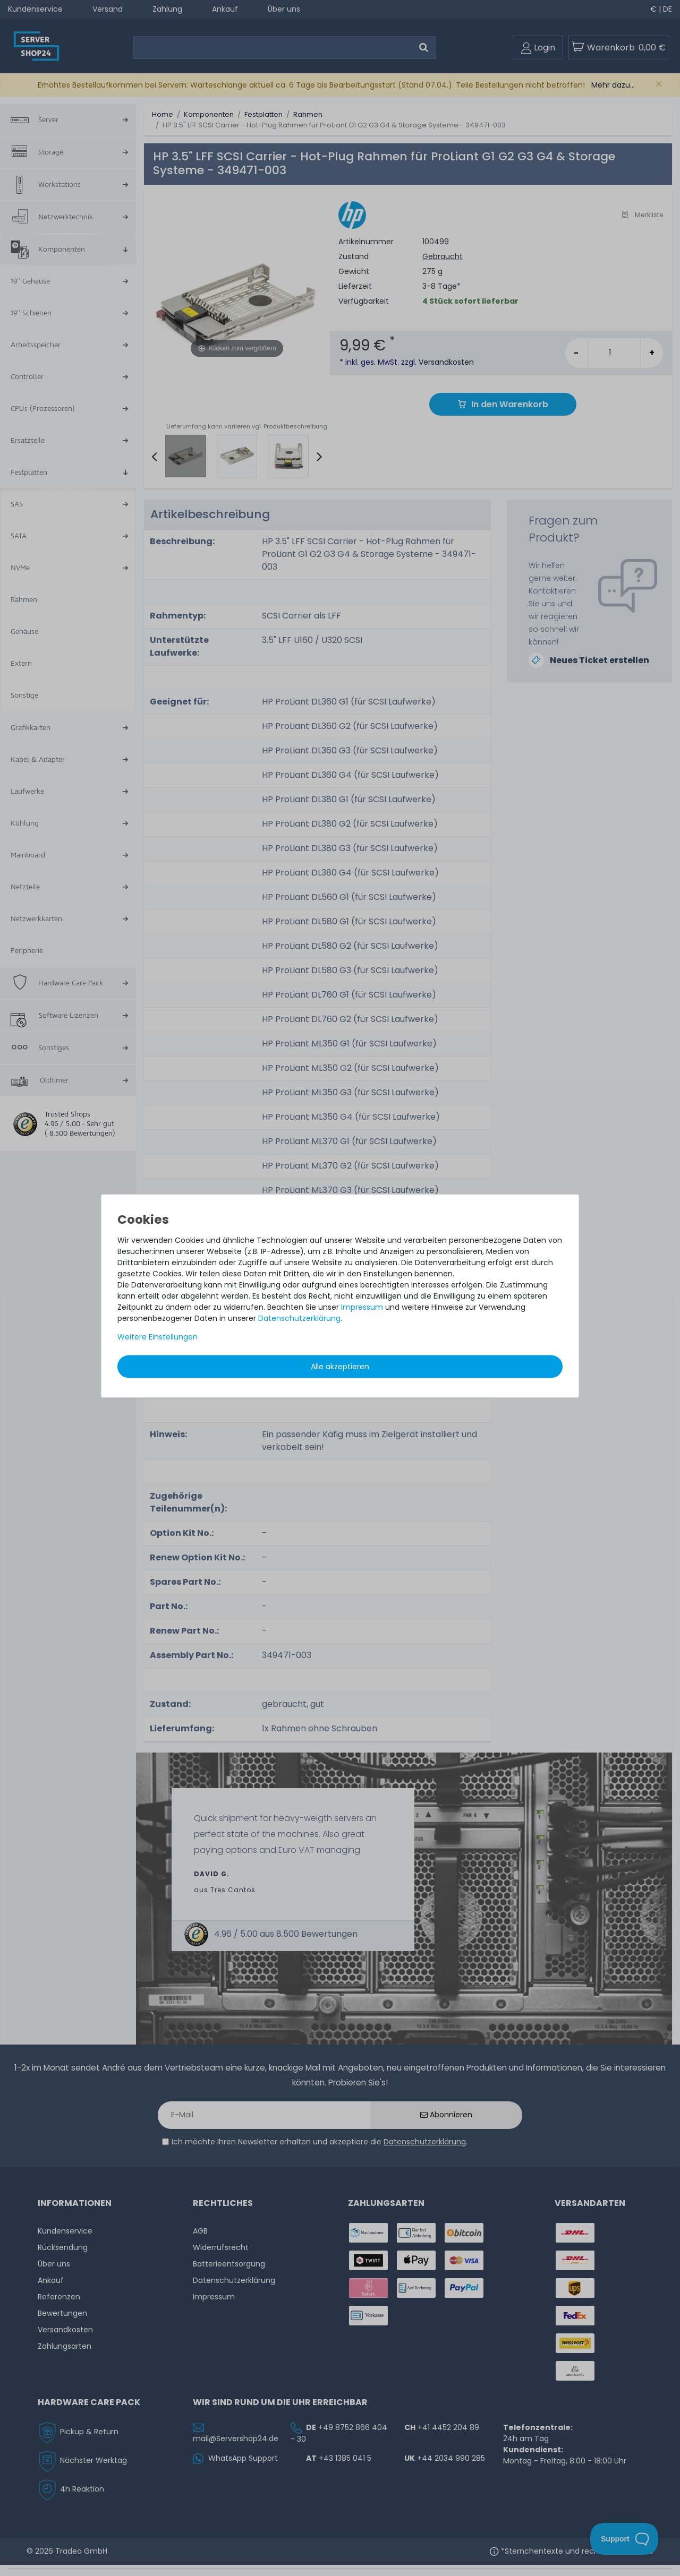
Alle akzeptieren (340, 1366)
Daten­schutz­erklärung (299, 1318)
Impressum (362, 1307)
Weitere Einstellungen (157, 1337)
